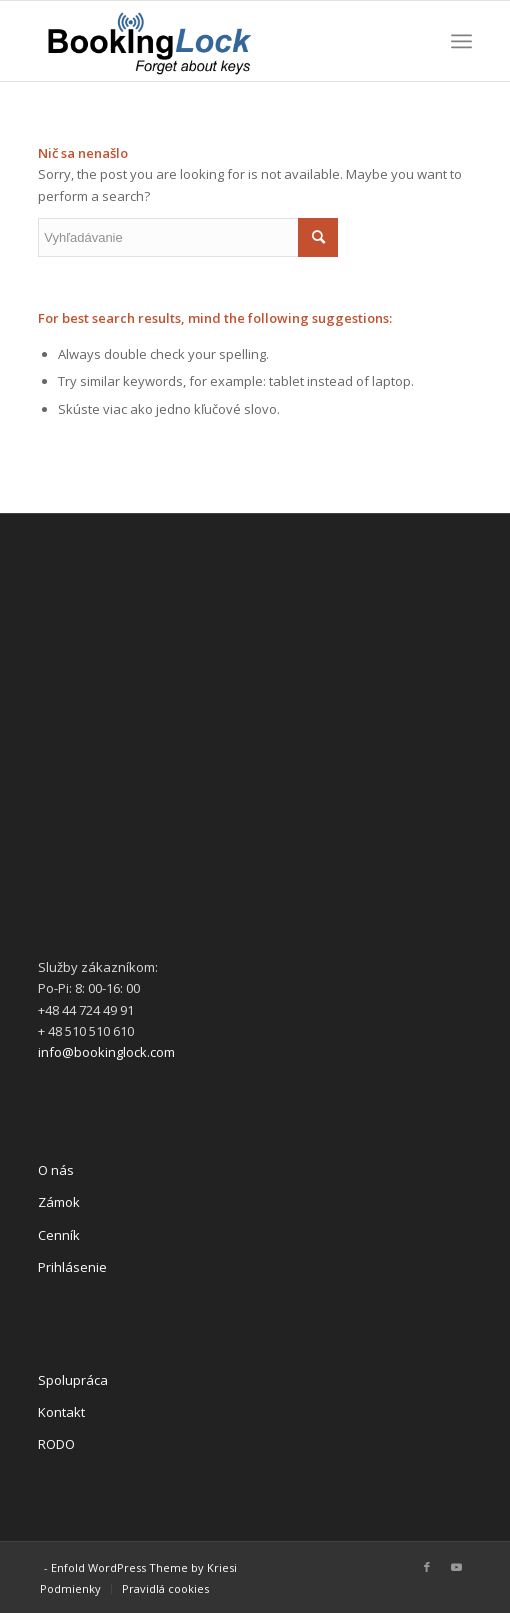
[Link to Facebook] (427, 1567)
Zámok (59, 1202)
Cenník (59, 1235)
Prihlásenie (72, 1267)
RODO (56, 1444)
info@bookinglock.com (106, 1052)
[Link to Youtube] (457, 1567)
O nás (56, 1170)
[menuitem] (70, 1589)
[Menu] (461, 41)
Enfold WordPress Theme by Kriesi (144, 1567)
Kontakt (61, 1412)
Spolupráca (73, 1380)
